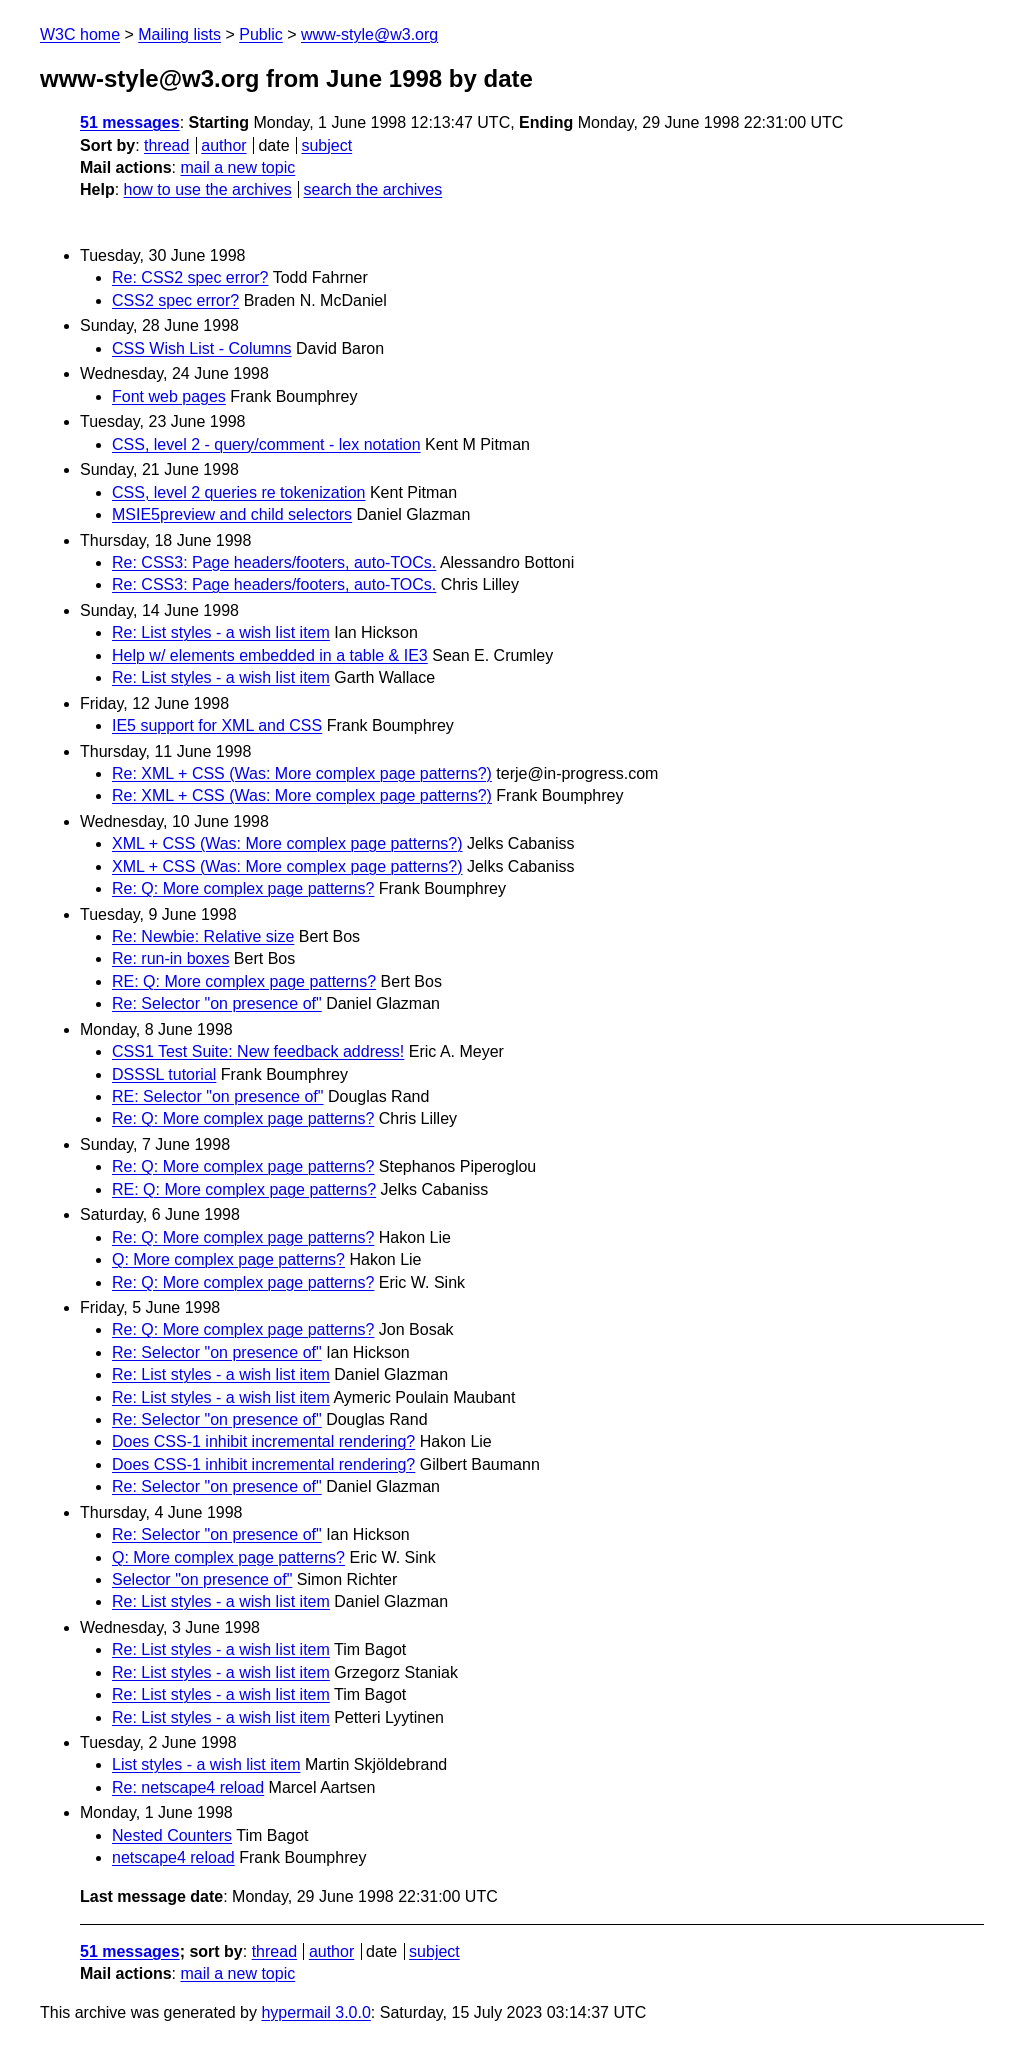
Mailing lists (179, 34)
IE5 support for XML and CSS (217, 725)
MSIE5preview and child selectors (232, 514)
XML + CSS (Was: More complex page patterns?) (287, 843)
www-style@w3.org (369, 34)
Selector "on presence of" (202, 1579)
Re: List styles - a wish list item (221, 632)
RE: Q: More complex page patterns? (244, 981)
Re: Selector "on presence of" (217, 1003)
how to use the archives (208, 189)
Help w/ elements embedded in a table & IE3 (270, 655)
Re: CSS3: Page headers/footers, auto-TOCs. (274, 562)
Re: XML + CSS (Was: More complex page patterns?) (302, 773)
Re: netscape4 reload (188, 1787)
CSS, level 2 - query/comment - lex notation (266, 444)
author (223, 145)
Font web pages (169, 396)
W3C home (80, 34)
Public (261, 34)
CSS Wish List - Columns (202, 348)
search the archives (373, 189)
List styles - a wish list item (206, 1764)
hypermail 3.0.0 (315, 2012)
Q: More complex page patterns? (228, 1259)
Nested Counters (172, 1835)
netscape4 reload (173, 1857)
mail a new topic (237, 167)
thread (166, 145)
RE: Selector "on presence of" (217, 1096)
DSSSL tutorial (164, 1074)
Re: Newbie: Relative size (203, 936)
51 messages (130, 122)
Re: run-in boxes (170, 958)
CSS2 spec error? (175, 300)
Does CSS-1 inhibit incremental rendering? (263, 1441)
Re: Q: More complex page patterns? (243, 888)
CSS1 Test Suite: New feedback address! (258, 1051)
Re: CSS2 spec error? (190, 277)
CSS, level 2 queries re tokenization (238, 492)
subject (326, 145)
